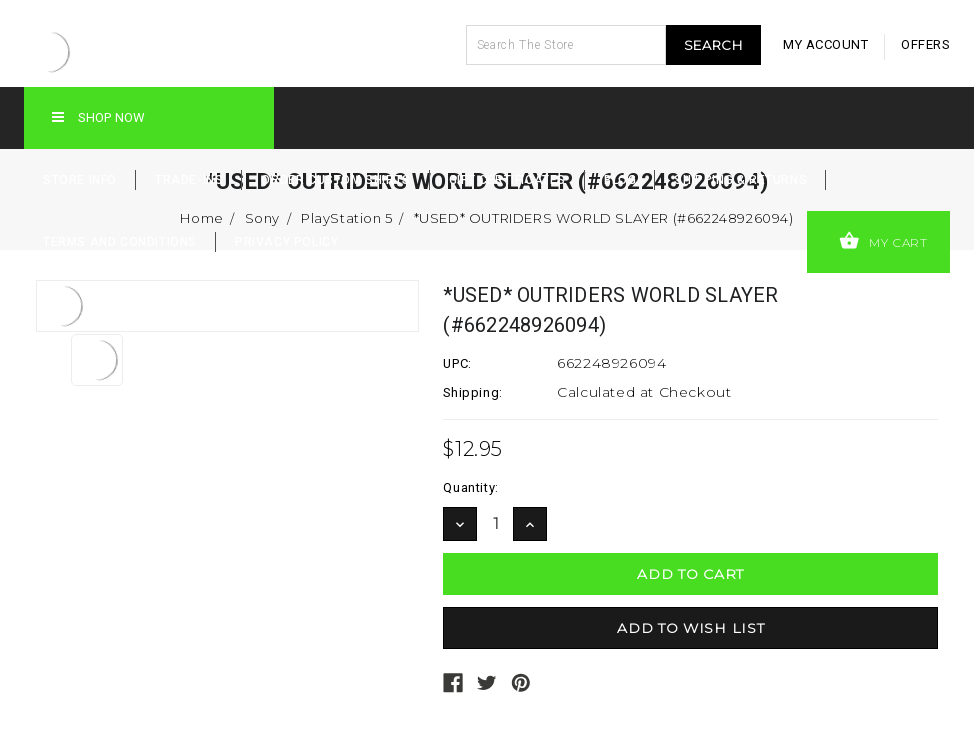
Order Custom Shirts (335, 180)
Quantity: (470, 487)
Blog (620, 180)
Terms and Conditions (120, 242)
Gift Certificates (507, 180)
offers (925, 44)
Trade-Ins (189, 180)
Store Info (80, 180)
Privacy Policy (286, 242)
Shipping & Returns (740, 180)
